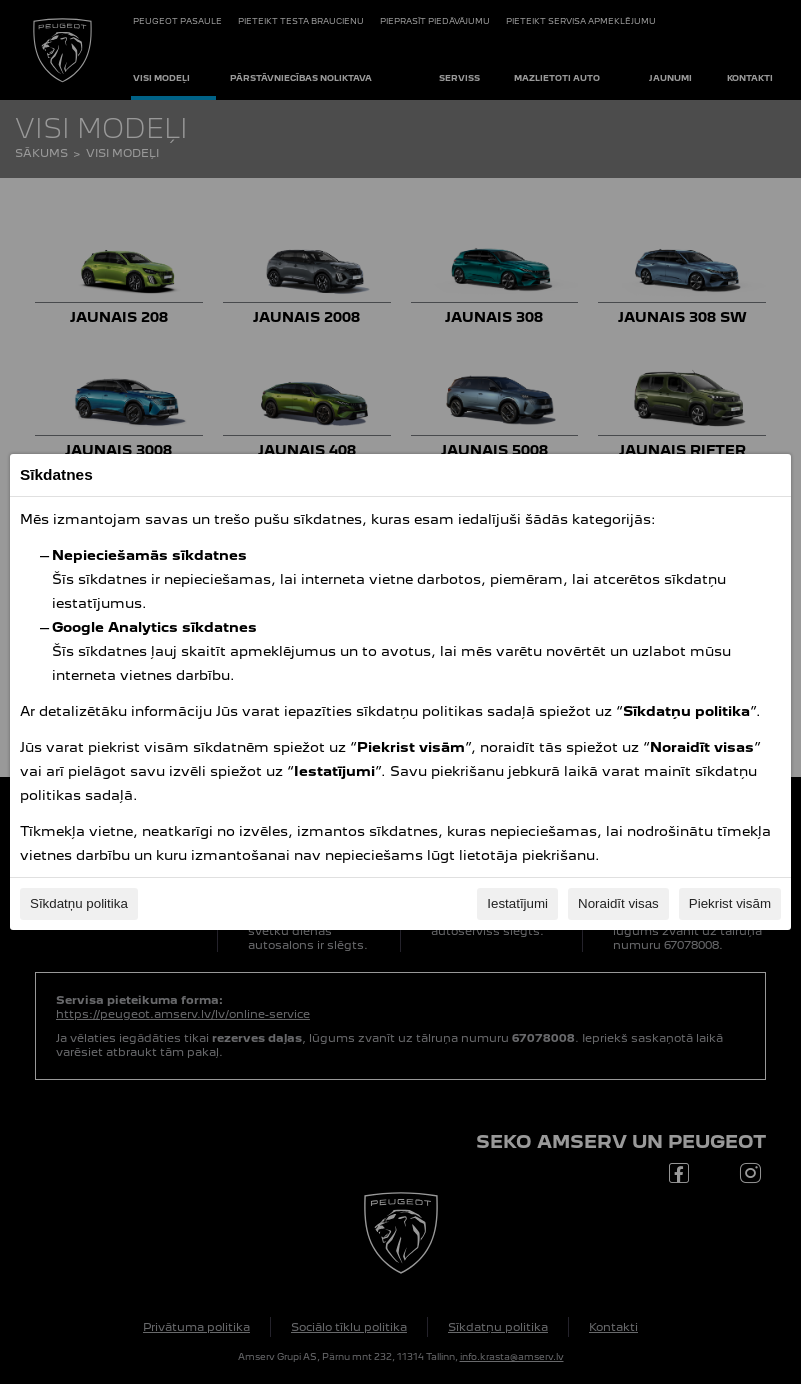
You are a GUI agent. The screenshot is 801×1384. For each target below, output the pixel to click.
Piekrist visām (730, 903)
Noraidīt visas (618, 903)
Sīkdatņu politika (79, 903)
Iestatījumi (517, 903)
